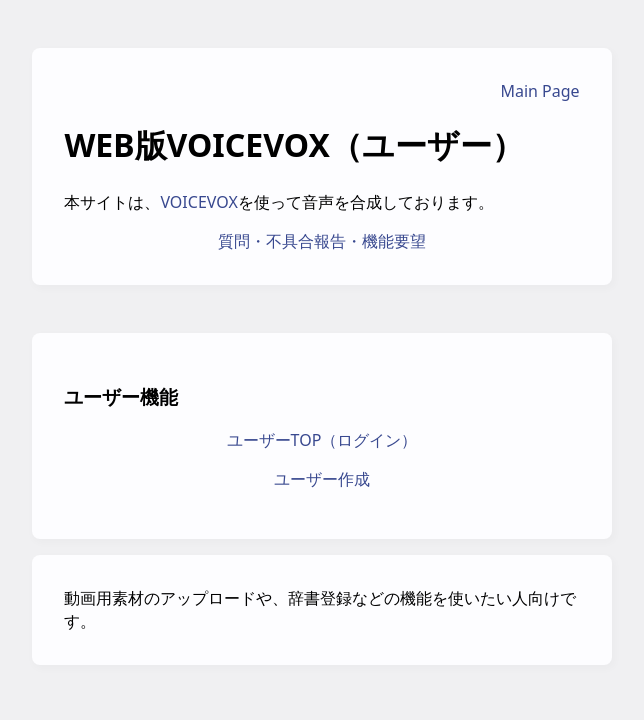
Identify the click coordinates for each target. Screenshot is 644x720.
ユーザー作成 (322, 479)
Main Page (539, 91)
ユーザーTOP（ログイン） (322, 440)
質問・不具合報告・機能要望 (322, 241)
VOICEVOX (198, 202)
